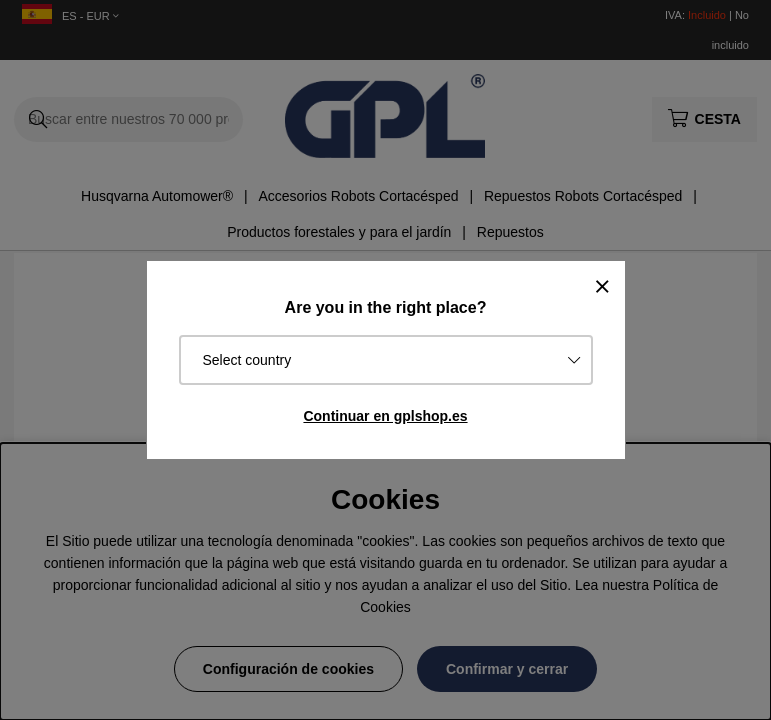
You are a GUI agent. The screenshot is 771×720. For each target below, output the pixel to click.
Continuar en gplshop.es (385, 416)
